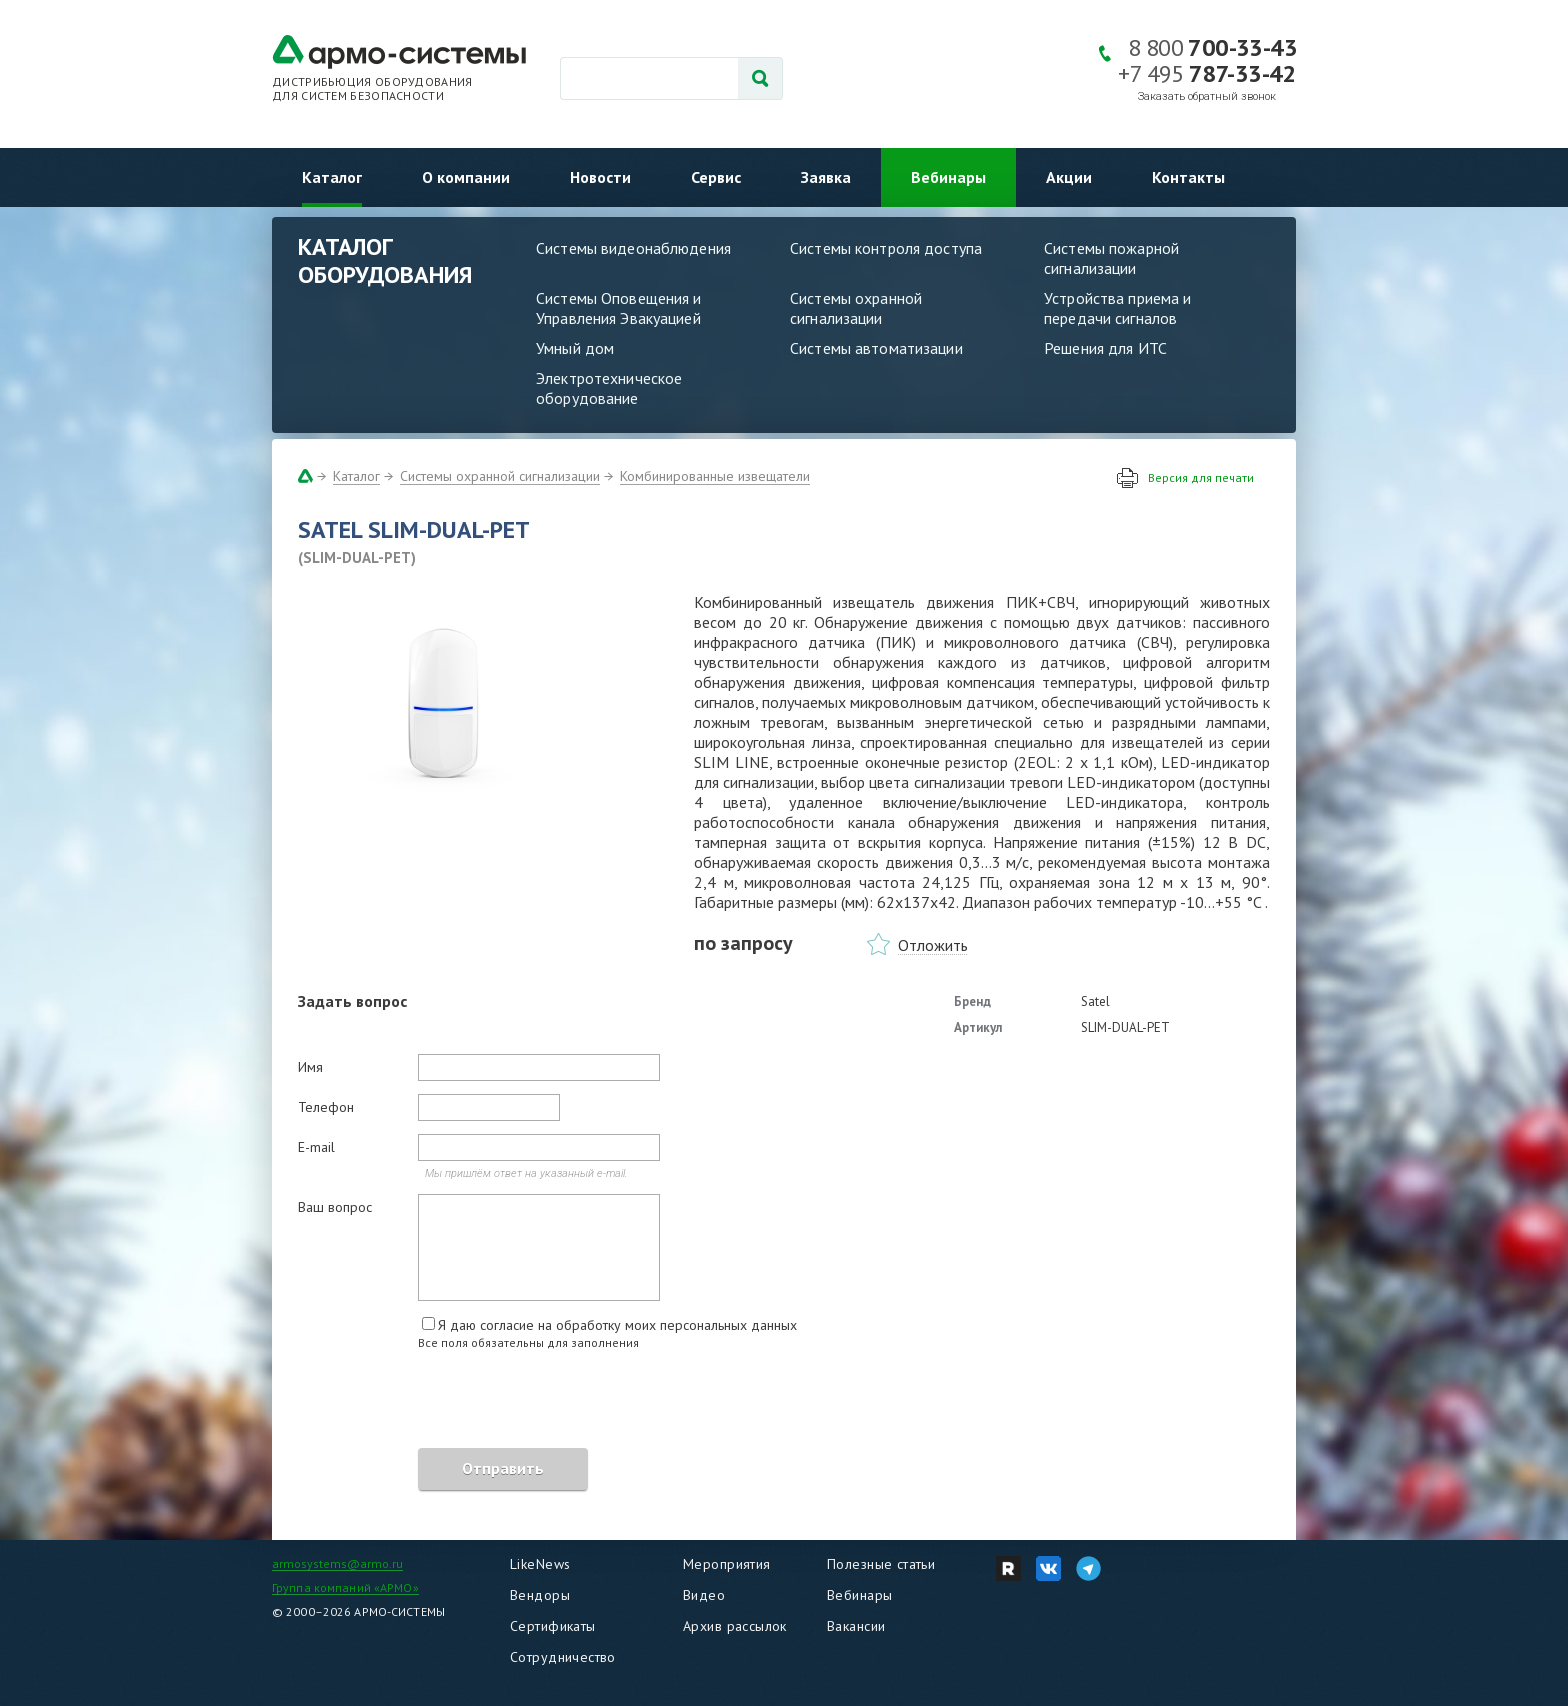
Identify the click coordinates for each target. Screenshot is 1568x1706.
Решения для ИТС (1105, 348)
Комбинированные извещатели (715, 476)
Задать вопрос (352, 1001)
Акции (1069, 177)
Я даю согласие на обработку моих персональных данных (617, 1325)
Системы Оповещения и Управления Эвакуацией (619, 308)
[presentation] (450, 1402)
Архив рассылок (735, 1626)
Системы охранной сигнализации (856, 308)
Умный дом (575, 348)
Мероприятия (727, 1564)
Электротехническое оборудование (609, 388)
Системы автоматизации (876, 348)
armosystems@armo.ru (337, 1563)
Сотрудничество (563, 1657)
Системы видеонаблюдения (633, 248)
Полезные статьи (881, 1564)
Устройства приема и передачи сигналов (1117, 308)
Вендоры (540, 1595)
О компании (466, 177)
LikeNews (540, 1564)
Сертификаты (553, 1626)
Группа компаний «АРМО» (345, 1587)
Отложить (933, 945)
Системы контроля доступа (886, 248)
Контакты (1188, 177)
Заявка (826, 177)
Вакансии (856, 1626)
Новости (600, 177)
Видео (704, 1595)
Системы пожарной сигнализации (1111, 258)
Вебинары (948, 177)
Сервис (716, 177)
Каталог (332, 177)
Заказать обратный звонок (1207, 96)
